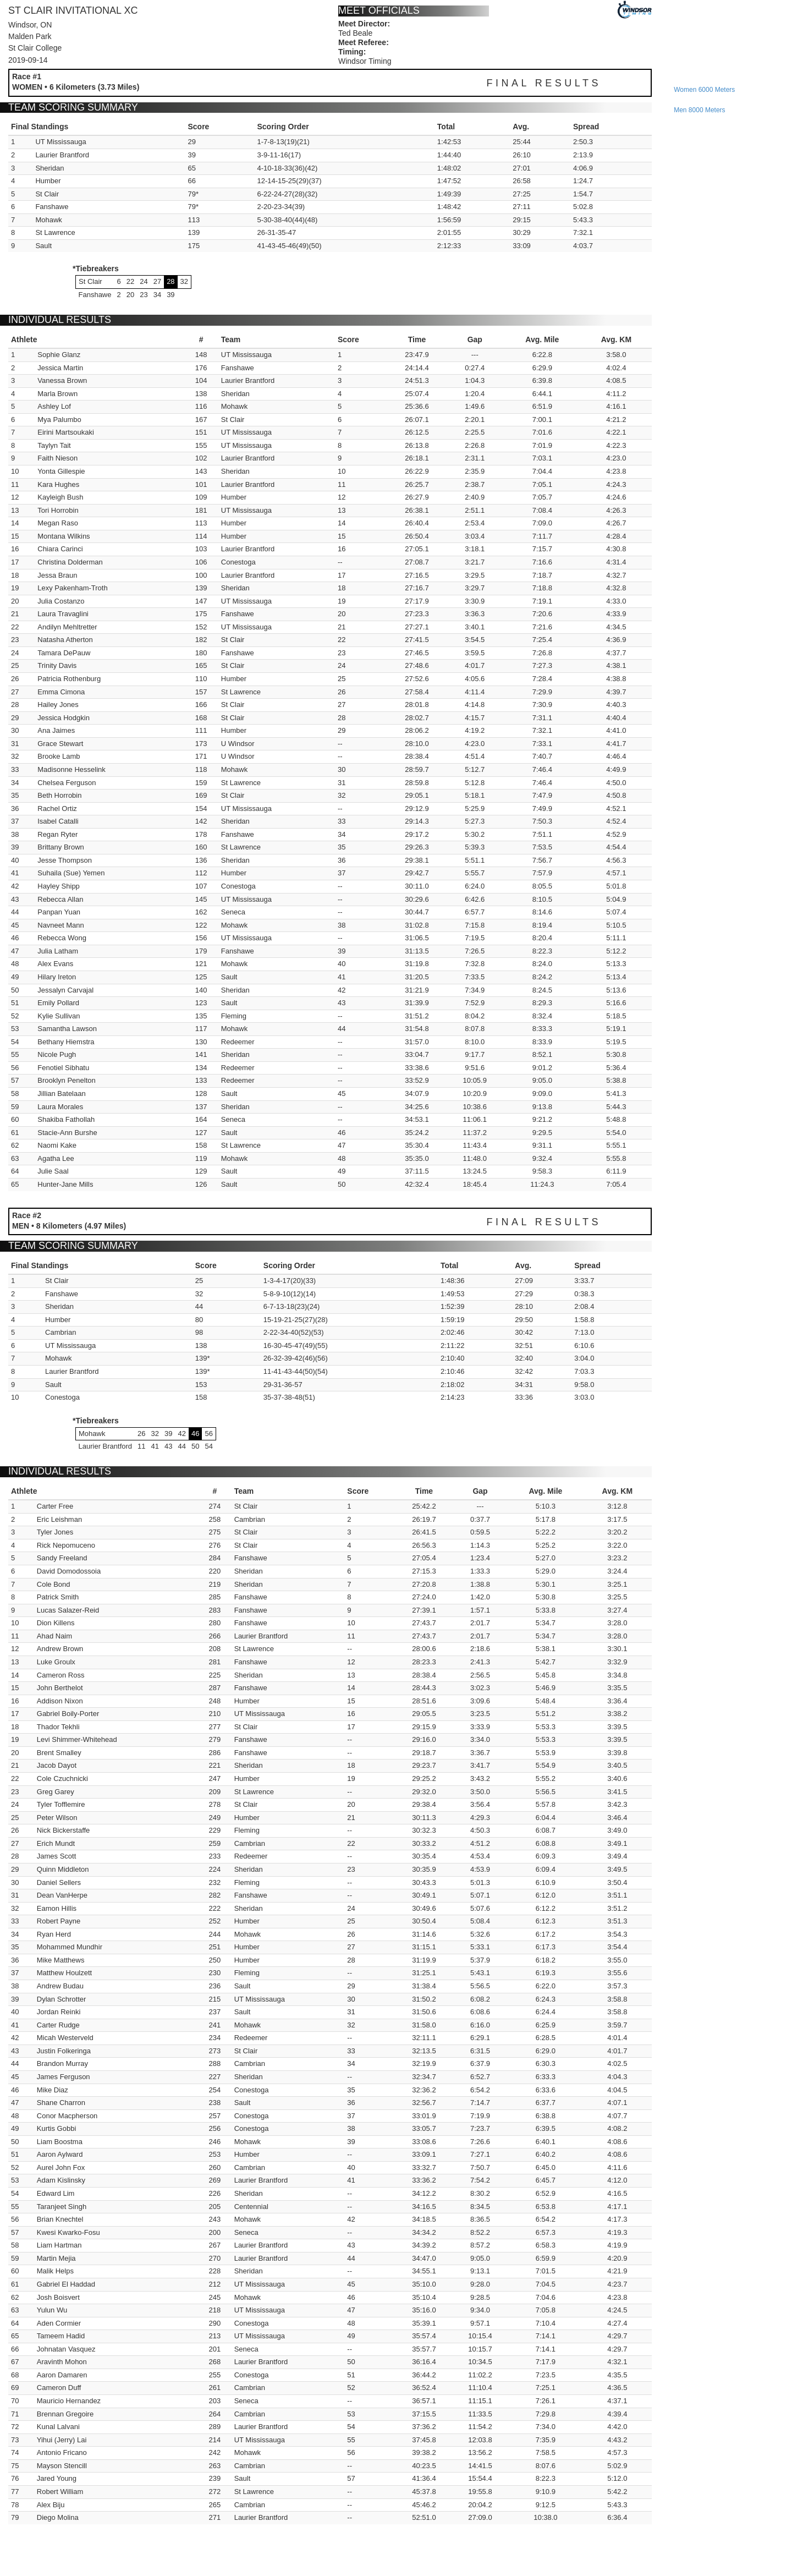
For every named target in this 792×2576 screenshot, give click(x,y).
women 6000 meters (704, 90)
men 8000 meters (699, 110)
